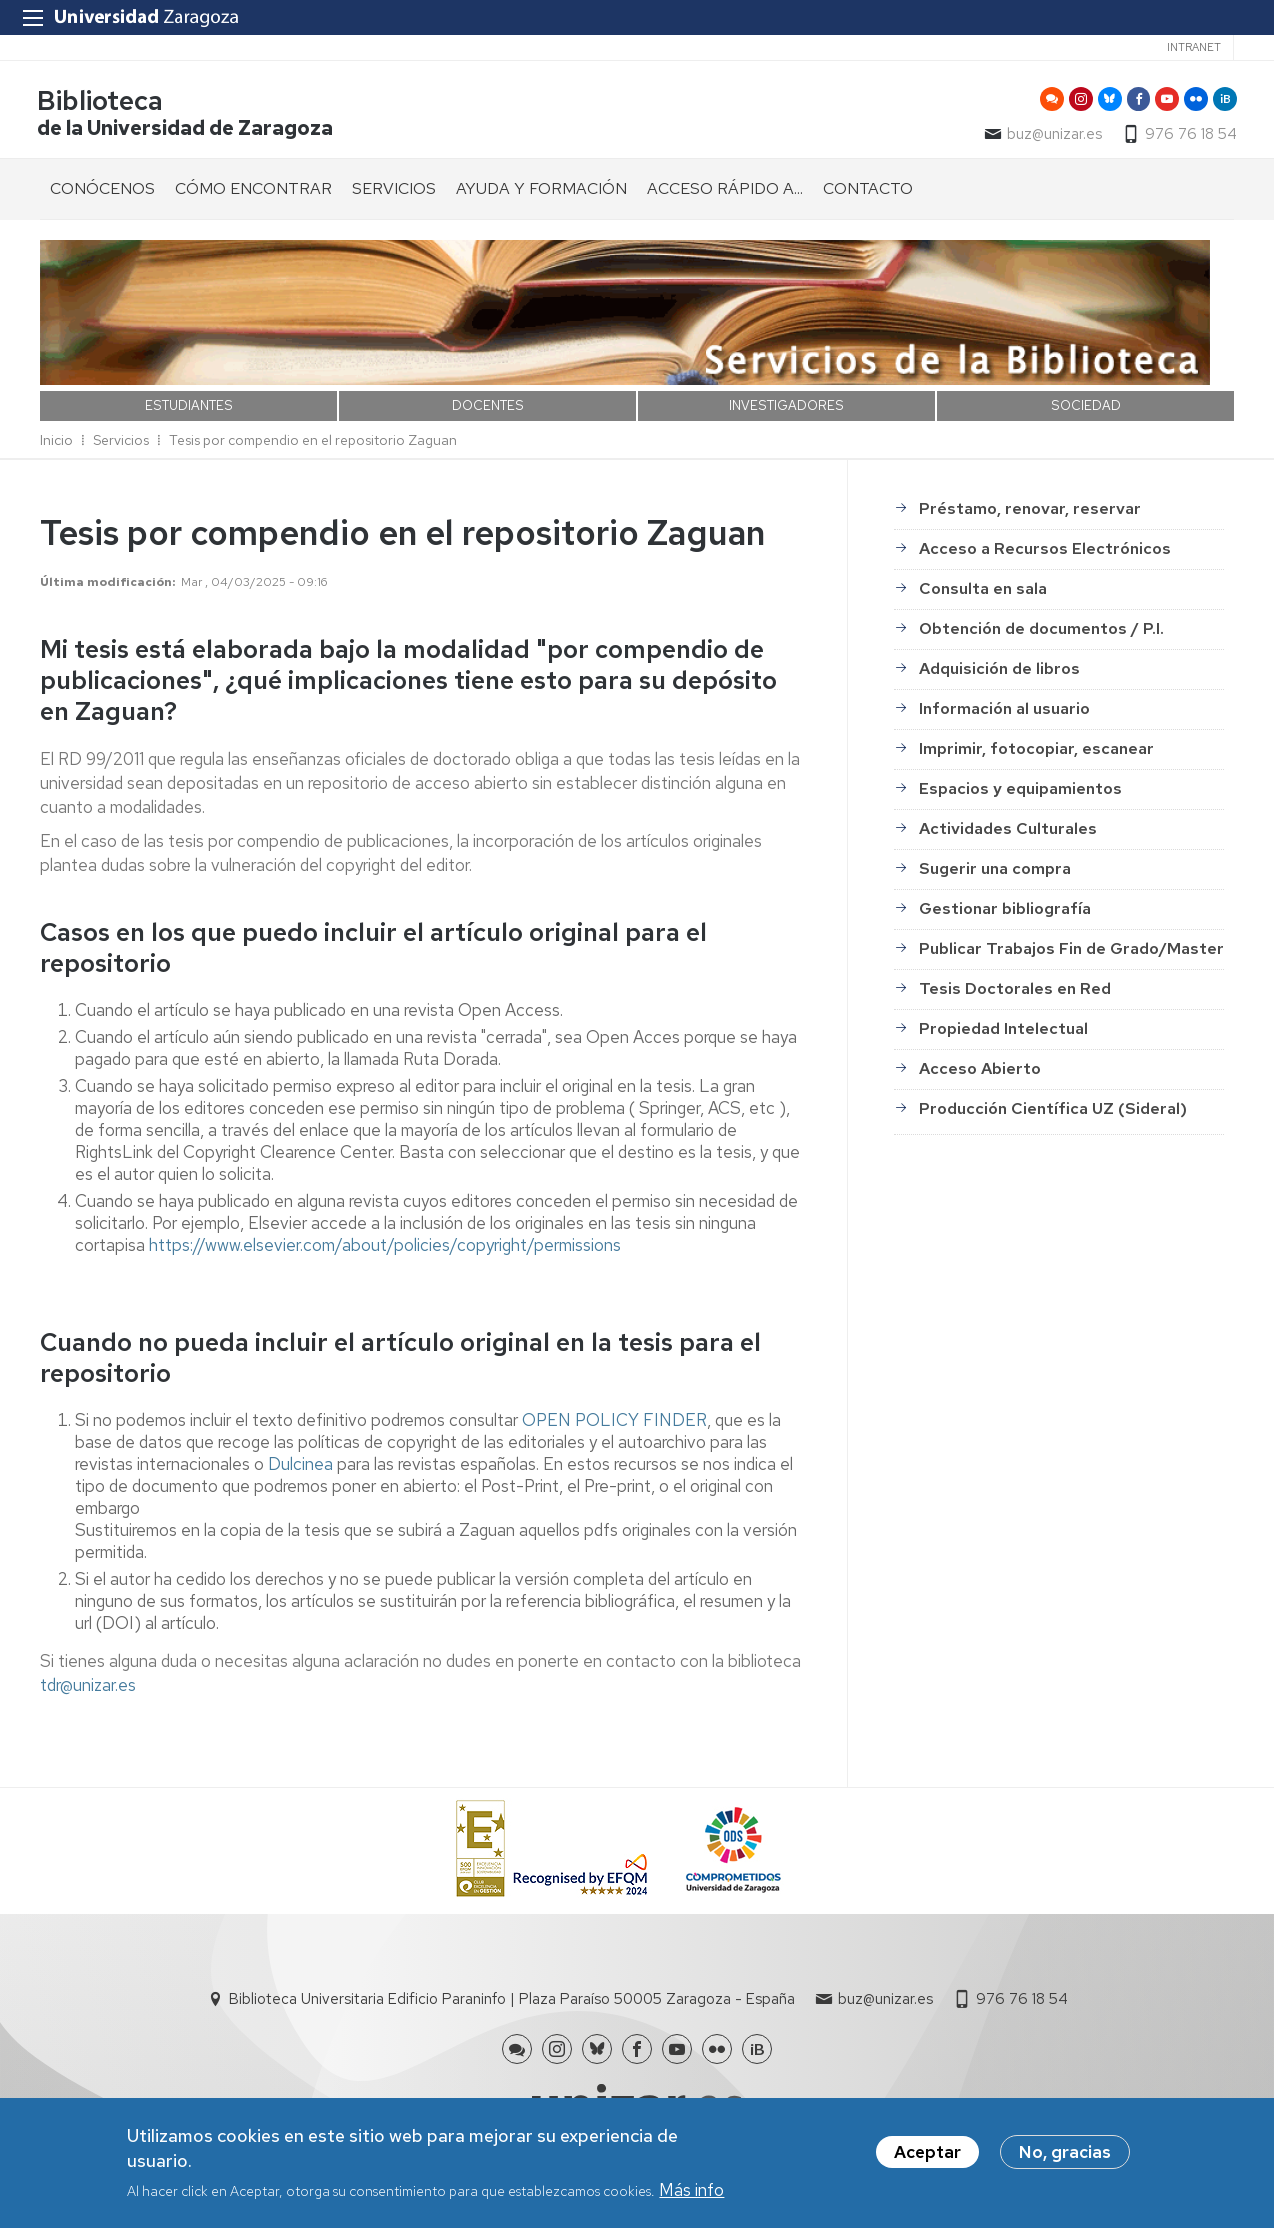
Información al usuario (1004, 712)
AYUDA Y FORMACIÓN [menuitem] (541, 191)
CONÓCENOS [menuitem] (102, 191)
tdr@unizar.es (88, 1688)
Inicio (56, 443)
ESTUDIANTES (189, 408)
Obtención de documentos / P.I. (1041, 632)
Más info (691, 2190)
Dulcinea (300, 1467)
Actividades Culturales (1008, 832)
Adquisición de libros (999, 672)
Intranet (1194, 47)
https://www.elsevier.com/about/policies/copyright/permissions (385, 1248)
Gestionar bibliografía (1005, 912)
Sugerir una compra (995, 872)
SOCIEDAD (1086, 408)
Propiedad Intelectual (1003, 1032)
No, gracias (1065, 2152)
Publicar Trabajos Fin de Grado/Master (1071, 952)
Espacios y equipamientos (1020, 792)
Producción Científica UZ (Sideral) (1053, 1112)
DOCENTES (488, 408)
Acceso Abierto (980, 1072)
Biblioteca (103, 103)
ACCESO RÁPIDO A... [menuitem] (725, 191)
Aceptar (927, 2152)
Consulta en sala (983, 592)
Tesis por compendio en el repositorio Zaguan (313, 443)
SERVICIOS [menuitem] (394, 191)
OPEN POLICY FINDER (614, 1423)
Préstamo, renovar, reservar (1030, 512)
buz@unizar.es (1051, 136)
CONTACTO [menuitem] (868, 191)
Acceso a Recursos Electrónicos (1045, 552)
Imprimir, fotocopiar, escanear (1036, 752)
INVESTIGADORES (786, 408)
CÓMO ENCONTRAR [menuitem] (253, 191)
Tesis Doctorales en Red (1015, 992)
